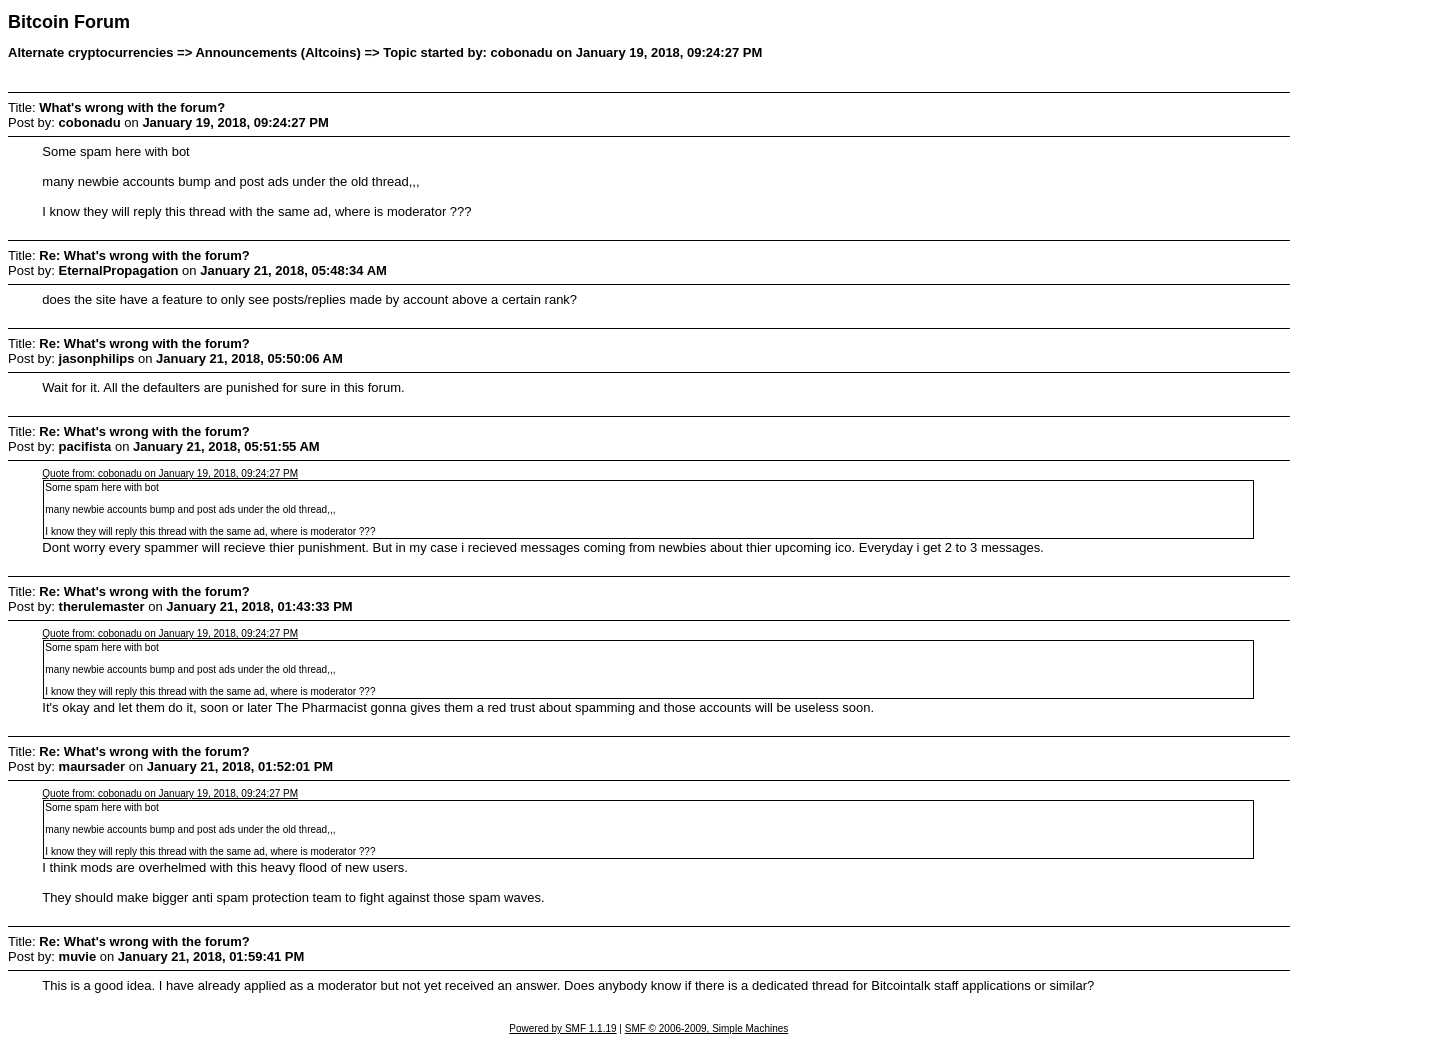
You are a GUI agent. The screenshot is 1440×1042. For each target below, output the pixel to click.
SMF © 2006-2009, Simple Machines (707, 1028)
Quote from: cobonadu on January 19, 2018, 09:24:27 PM (170, 473)
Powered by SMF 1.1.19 (562, 1028)
